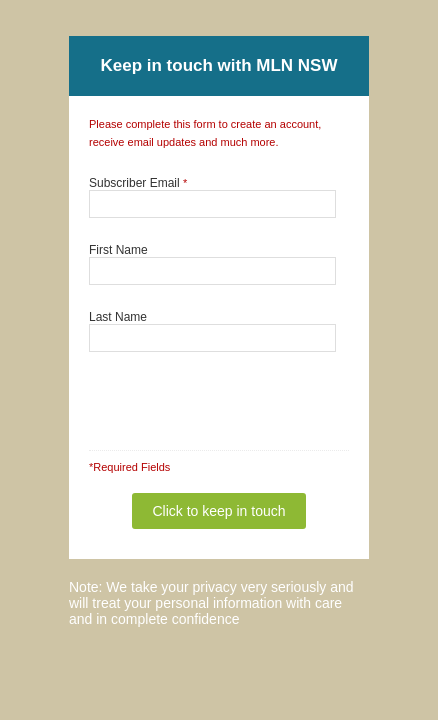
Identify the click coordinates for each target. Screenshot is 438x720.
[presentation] (203, 391)
